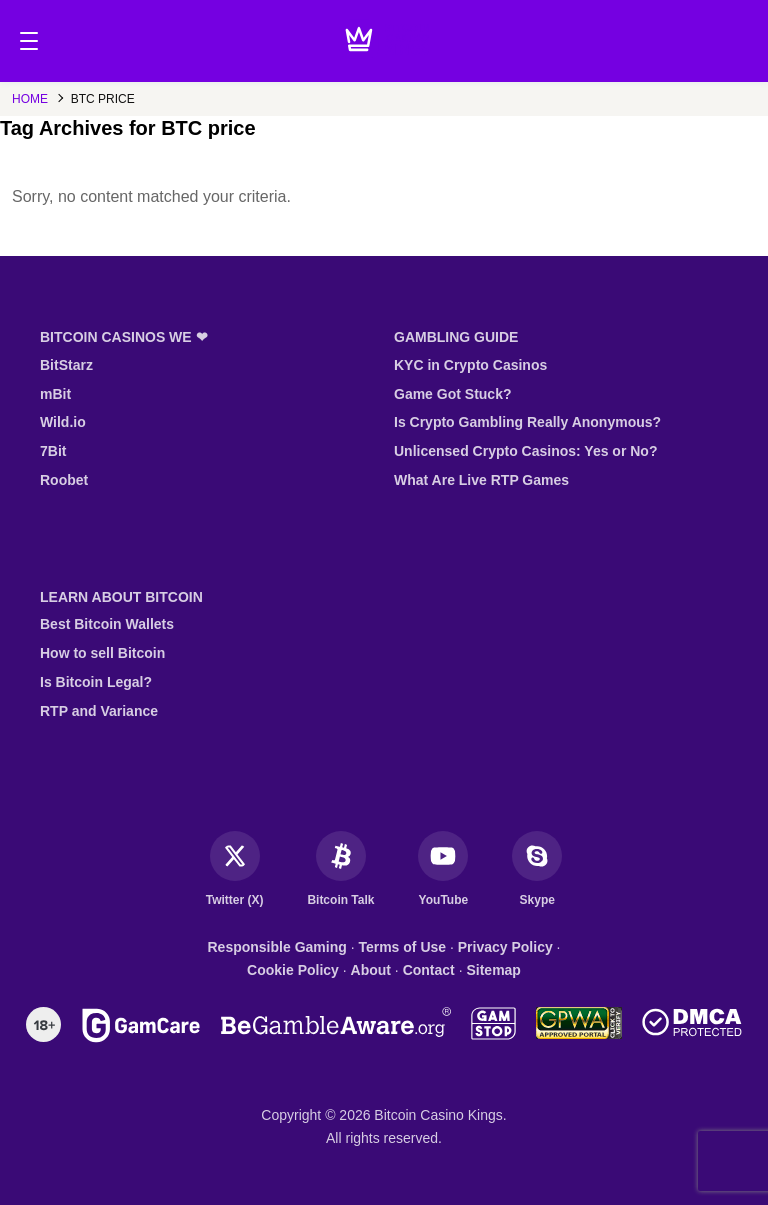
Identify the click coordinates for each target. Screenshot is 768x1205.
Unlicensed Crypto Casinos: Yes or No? (525, 451)
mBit (55, 394)
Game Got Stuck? (452, 394)
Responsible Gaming (277, 947)
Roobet (64, 480)
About (371, 970)
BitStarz (66, 365)
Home (30, 99)
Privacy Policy (505, 947)
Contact (429, 970)
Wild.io (63, 422)
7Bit (53, 451)
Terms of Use (402, 947)
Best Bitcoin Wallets (107, 624)
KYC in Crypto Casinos (470, 365)
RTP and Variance (99, 711)
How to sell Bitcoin (102, 653)
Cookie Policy (293, 970)
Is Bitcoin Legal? (96, 682)
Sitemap (493, 970)
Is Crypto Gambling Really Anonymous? (527, 422)
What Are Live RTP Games (481, 480)
